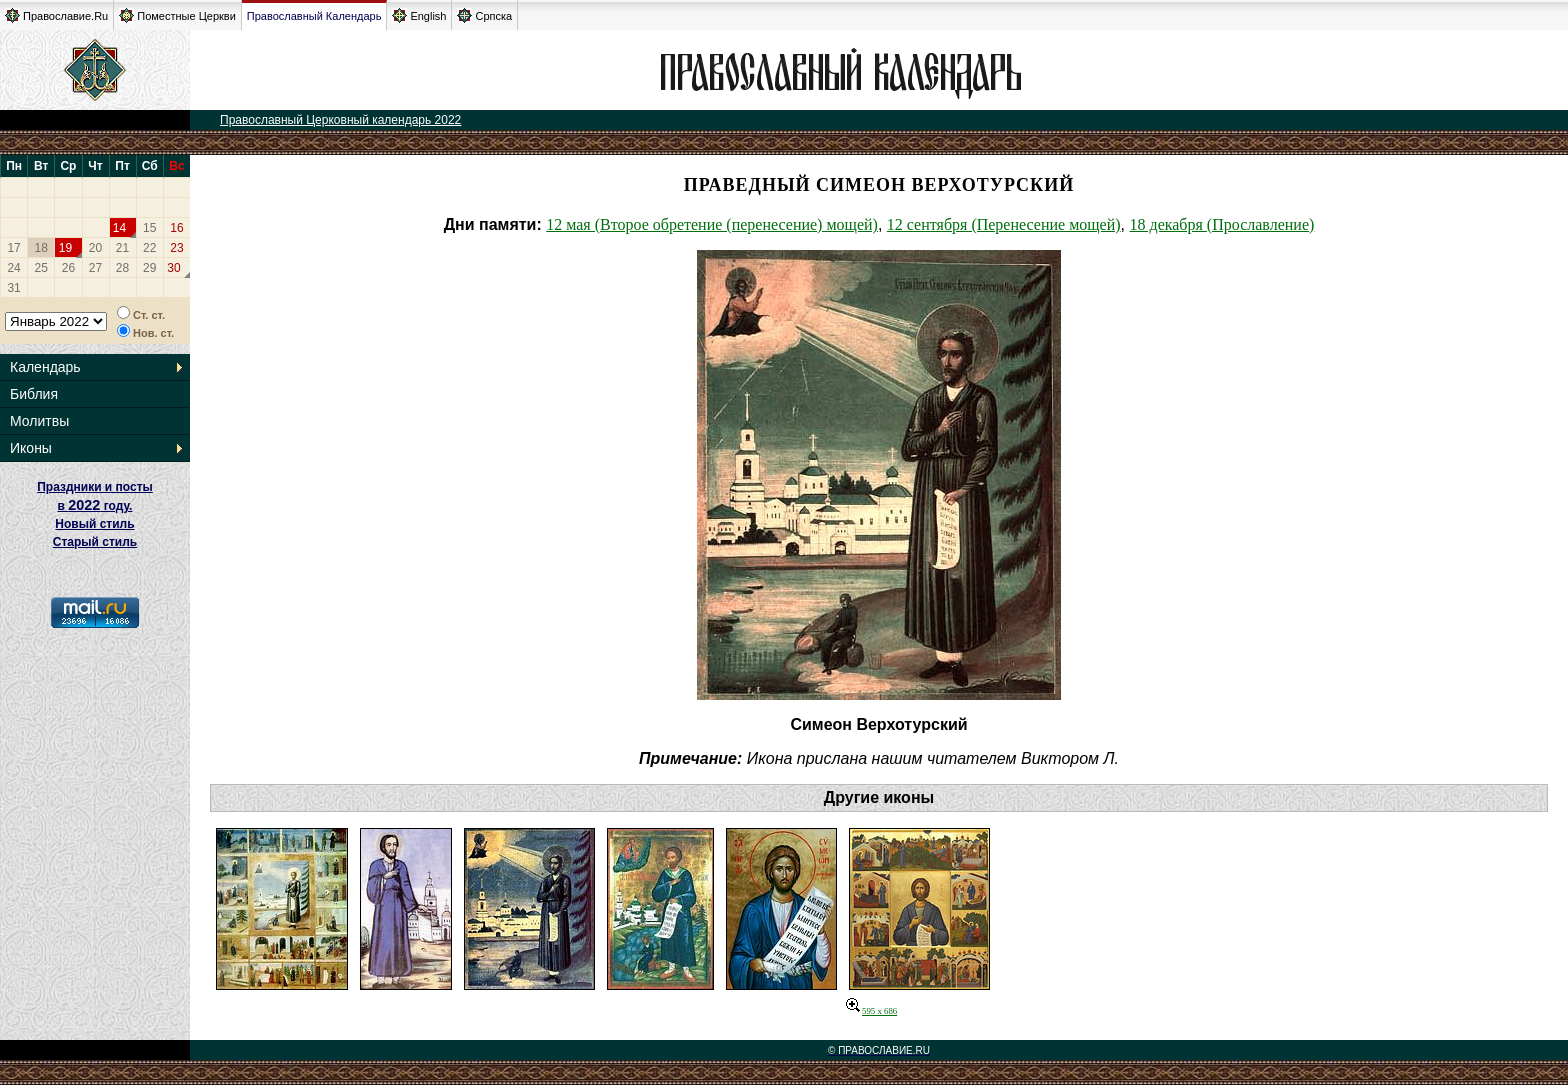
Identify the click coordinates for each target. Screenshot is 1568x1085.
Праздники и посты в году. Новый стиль (95, 505)
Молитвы (39, 421)
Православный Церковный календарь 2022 (340, 120)
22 (149, 248)
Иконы (31, 448)
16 (176, 228)
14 (119, 228)
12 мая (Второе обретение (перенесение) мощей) (712, 224)
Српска (484, 15)
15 (149, 228)
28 (122, 268)
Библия (34, 394)
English (419, 15)
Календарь (45, 367)
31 (13, 288)
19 (65, 248)
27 (95, 268)
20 (95, 248)
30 (173, 268)
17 (13, 248)
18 (41, 248)
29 (149, 268)
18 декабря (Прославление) (1221, 224)
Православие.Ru (56, 15)
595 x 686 (871, 1011)
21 (122, 248)
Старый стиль (95, 542)
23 (176, 248)
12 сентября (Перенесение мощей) (1004, 224)
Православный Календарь (314, 16)
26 (68, 268)
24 (13, 268)
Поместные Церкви (177, 15)
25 (41, 268)
